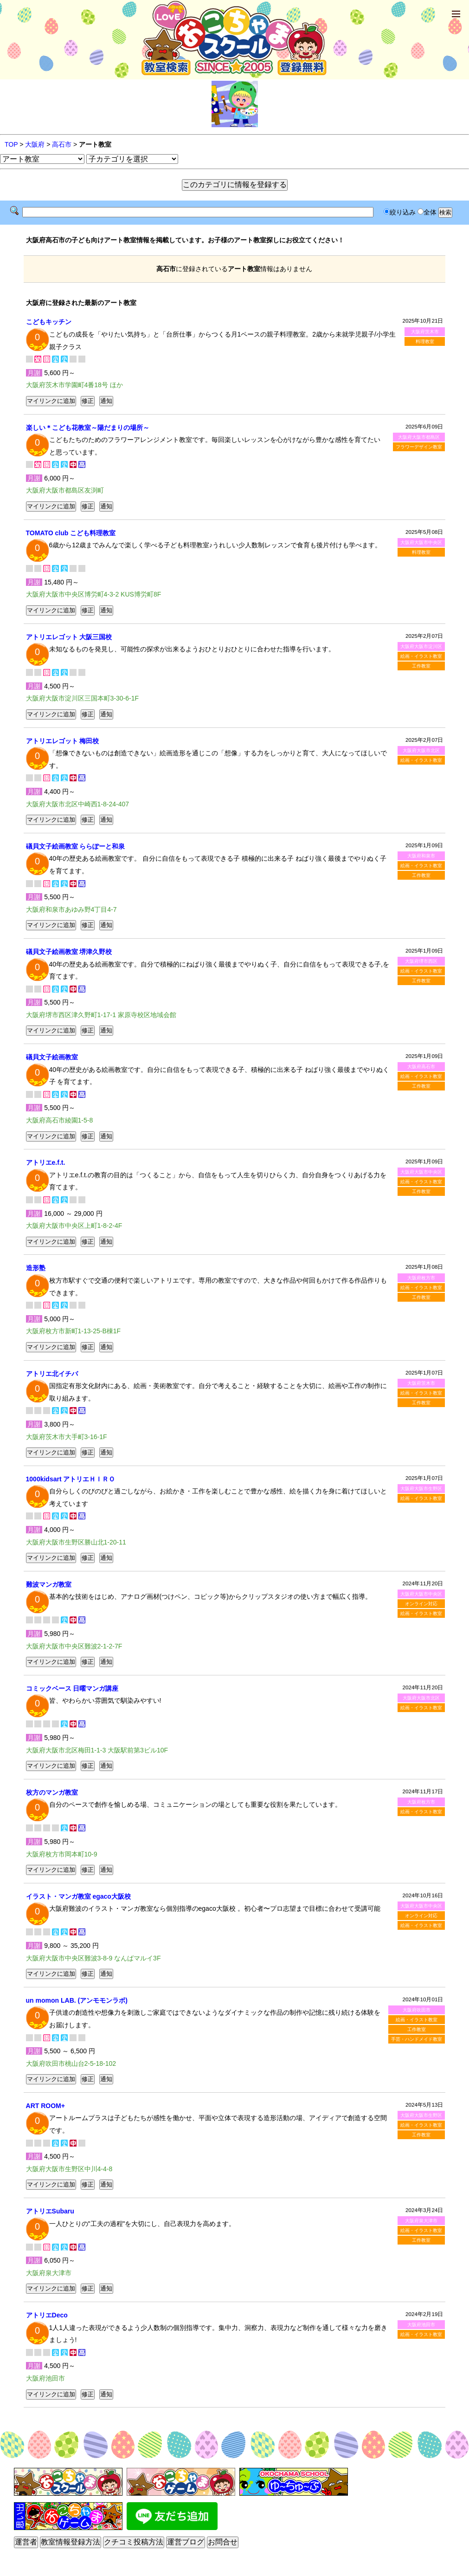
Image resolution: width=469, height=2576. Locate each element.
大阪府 (35, 144)
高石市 (61, 144)
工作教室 (421, 665)
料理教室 (425, 341)
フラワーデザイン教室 (419, 446)
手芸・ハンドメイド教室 (416, 2039)
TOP (11, 144)
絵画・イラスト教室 (421, 656)
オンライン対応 (421, 1603)
